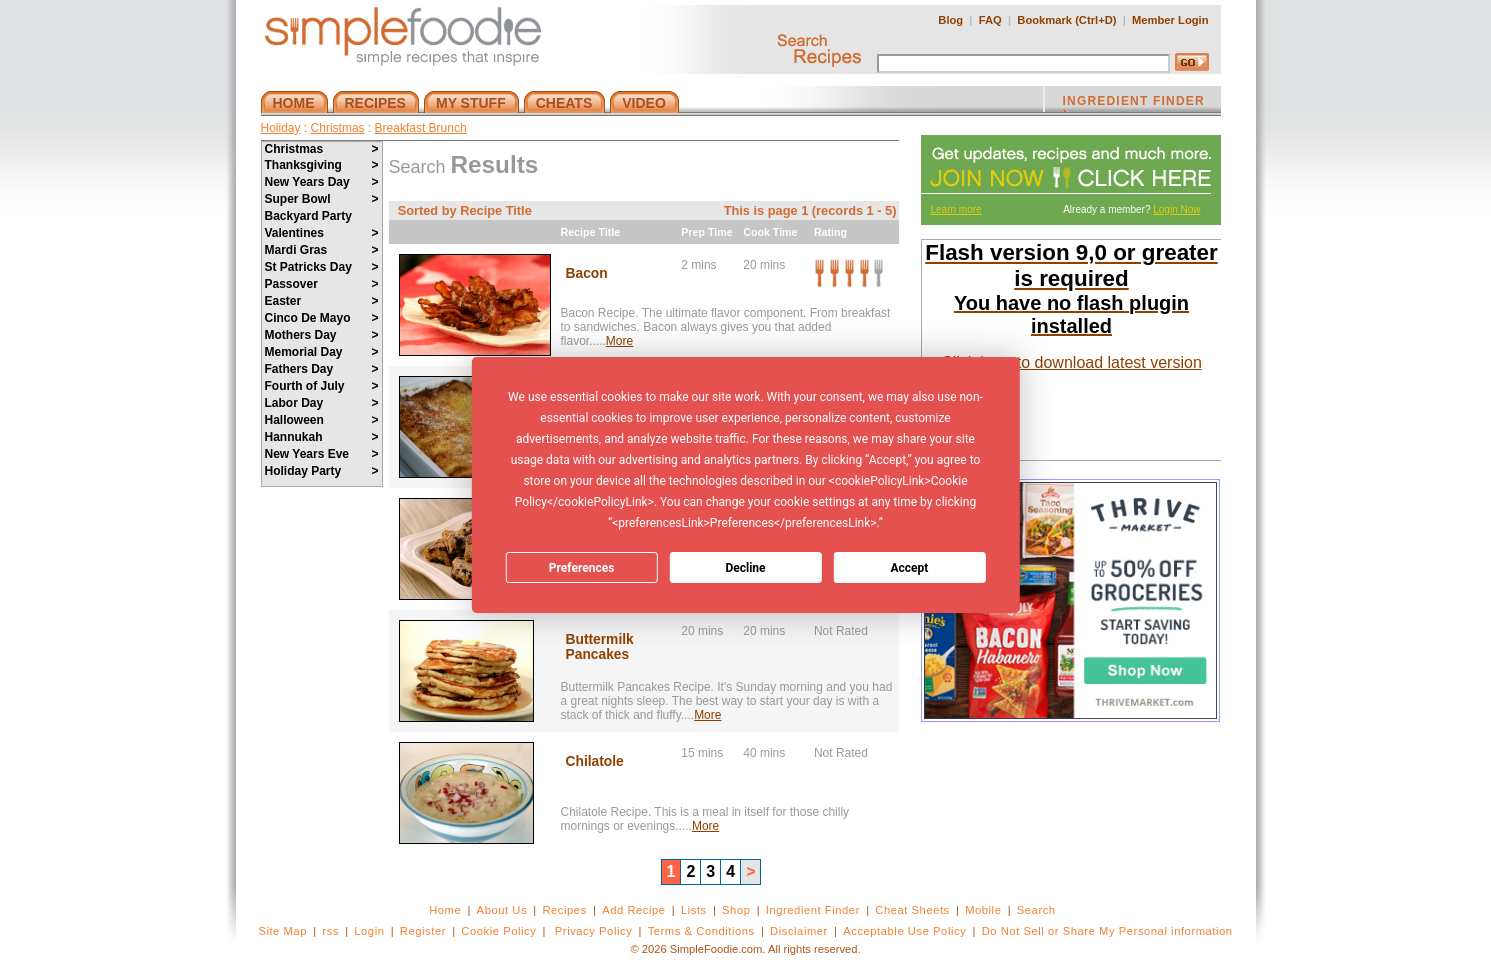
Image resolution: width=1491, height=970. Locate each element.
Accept (909, 568)
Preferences (582, 568)
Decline (745, 568)
